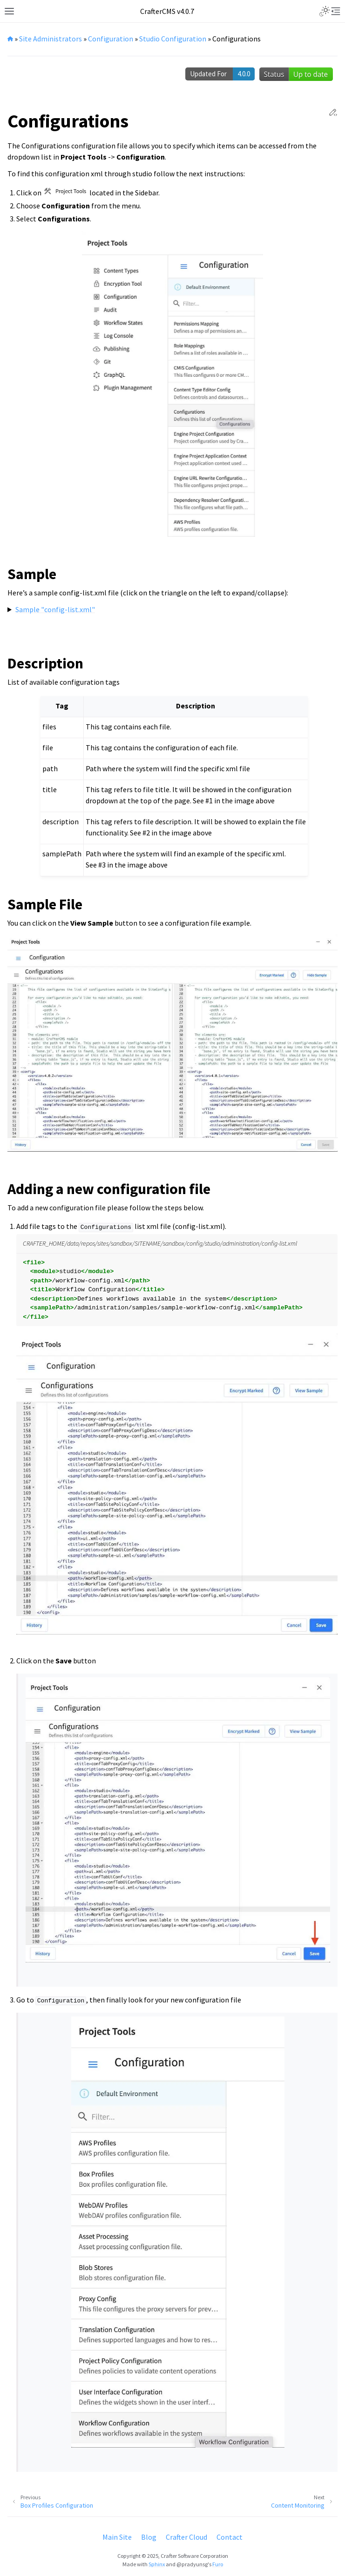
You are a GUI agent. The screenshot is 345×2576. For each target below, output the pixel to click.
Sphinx (157, 2564)
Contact (229, 2537)
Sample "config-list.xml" (55, 609)
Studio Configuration (172, 38)
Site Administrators (50, 38)
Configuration (110, 38)
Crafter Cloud (186, 2537)
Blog (148, 2537)
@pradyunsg (192, 2564)
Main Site (117, 2537)
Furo (217, 2564)
